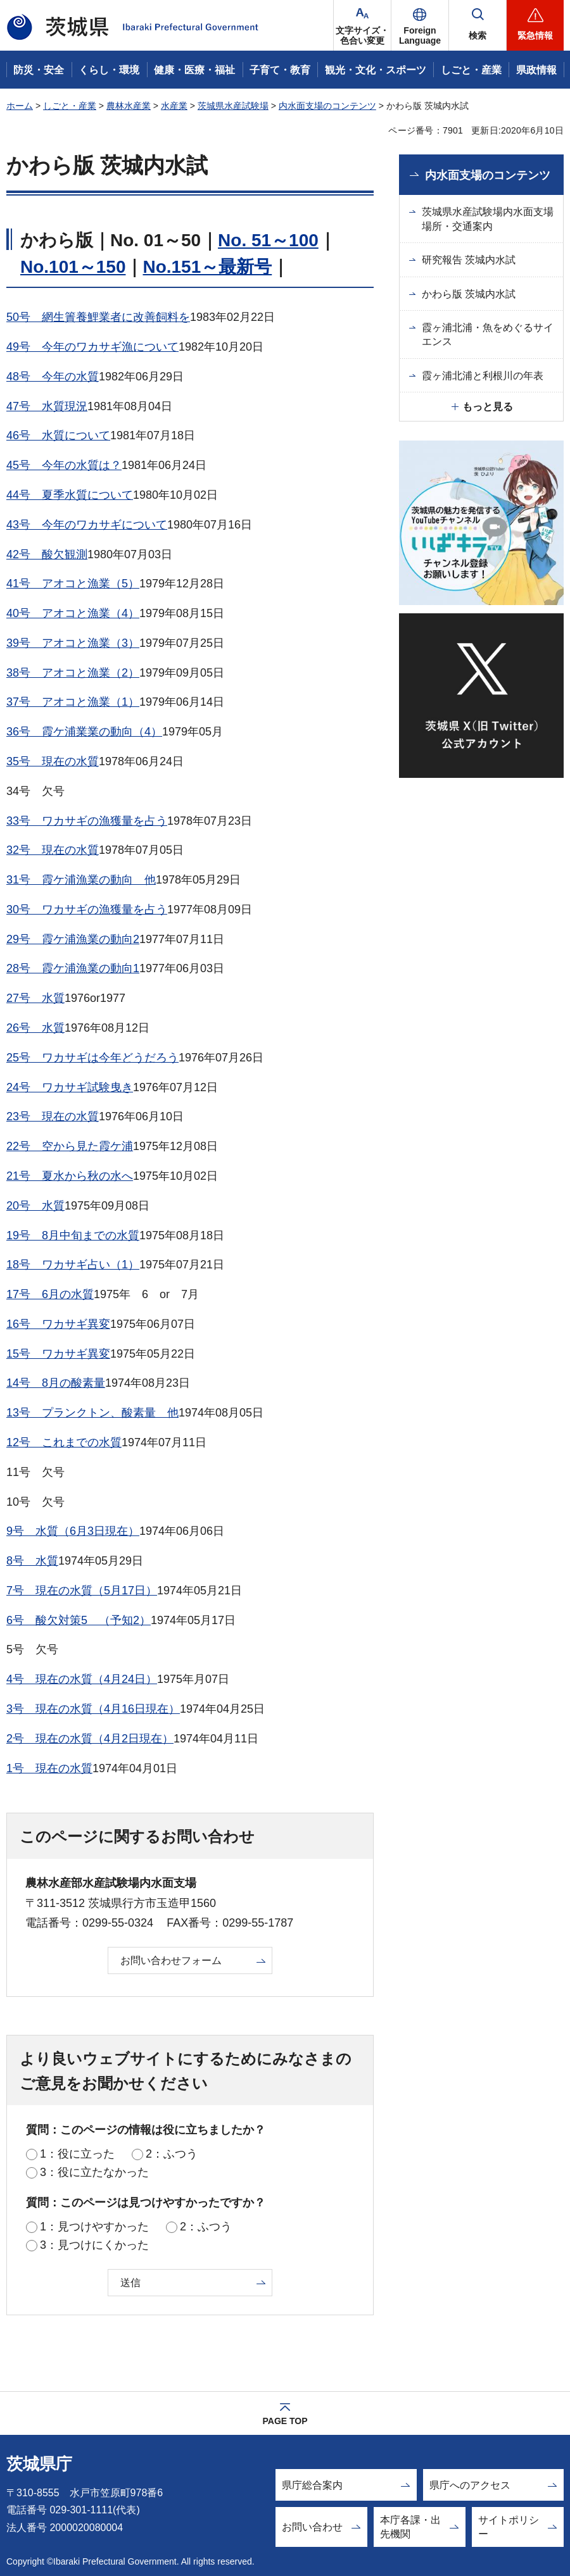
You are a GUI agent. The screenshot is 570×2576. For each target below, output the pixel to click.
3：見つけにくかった (94, 2245)
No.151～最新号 (207, 267)
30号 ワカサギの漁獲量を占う (86, 909)
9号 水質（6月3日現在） (72, 1531)
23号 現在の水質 (52, 1116)
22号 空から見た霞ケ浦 (69, 1146)
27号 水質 (35, 998)
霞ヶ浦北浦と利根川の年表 (482, 375)
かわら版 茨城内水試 (469, 294)
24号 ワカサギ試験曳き (69, 1087)
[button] (419, 25)
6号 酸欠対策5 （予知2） (78, 1620)
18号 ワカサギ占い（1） (72, 1264)
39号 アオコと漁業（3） (72, 643)
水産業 (174, 106)
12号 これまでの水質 (64, 1442)
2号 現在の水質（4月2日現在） (90, 1738)
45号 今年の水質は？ (64, 465)
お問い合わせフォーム (171, 1960)
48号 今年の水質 (52, 376)
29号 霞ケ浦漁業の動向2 (72, 939)
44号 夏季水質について (69, 495)
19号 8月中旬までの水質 (72, 1235)
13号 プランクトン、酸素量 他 (92, 1412)
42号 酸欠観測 (46, 554)
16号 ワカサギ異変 (58, 1324)
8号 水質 (32, 1560)
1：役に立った (77, 2154)
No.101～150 (72, 267)
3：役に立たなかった (94, 2172)
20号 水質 (35, 1205)
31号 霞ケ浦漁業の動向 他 (81, 879)
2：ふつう (172, 2154)
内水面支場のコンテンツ (327, 106)
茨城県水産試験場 (233, 106)
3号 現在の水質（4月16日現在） (93, 1709)
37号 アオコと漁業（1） (72, 702)
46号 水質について (58, 435)
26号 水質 (35, 1028)
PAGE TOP (284, 2421)
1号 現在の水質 (49, 1768)
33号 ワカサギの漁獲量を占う (86, 821)
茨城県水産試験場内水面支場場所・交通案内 (488, 218)
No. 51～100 (268, 240)
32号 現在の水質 (52, 850)
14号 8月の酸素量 (55, 1383)
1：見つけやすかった (94, 2226)
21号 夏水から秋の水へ (69, 1176)
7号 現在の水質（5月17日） (81, 1590)
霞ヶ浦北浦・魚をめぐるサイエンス (488, 334)
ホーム (19, 106)
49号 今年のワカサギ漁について (92, 347)
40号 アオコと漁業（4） (72, 613)
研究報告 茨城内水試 (469, 259)
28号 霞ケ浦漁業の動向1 (72, 968)
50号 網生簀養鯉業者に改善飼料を (98, 317)
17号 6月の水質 (50, 1294)
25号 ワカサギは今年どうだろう (92, 1057)
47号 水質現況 (46, 406)
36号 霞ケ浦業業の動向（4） (84, 731)
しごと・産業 (69, 106)
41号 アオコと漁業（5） (72, 583)
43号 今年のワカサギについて (86, 524)
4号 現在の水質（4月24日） (81, 1679)
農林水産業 (128, 106)
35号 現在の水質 (52, 761)
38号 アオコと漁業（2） (72, 672)
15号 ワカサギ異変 (58, 1353)
